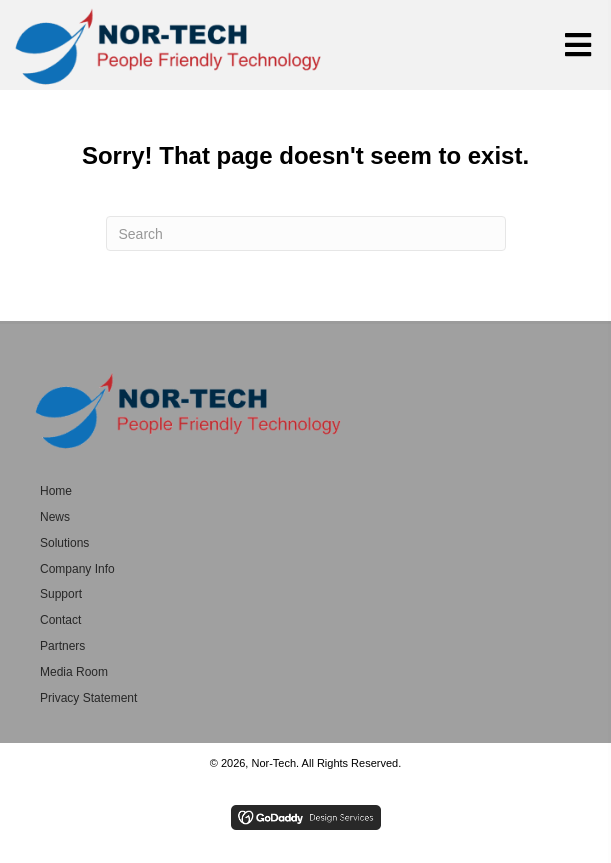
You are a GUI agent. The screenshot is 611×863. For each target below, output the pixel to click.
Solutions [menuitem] (64, 543)
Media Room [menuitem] (74, 672)
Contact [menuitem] (60, 620)
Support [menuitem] (61, 594)
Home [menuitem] (56, 491)
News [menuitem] (55, 517)
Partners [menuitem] (62, 646)
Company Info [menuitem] (77, 569)
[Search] (306, 233)
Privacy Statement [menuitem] (88, 698)
